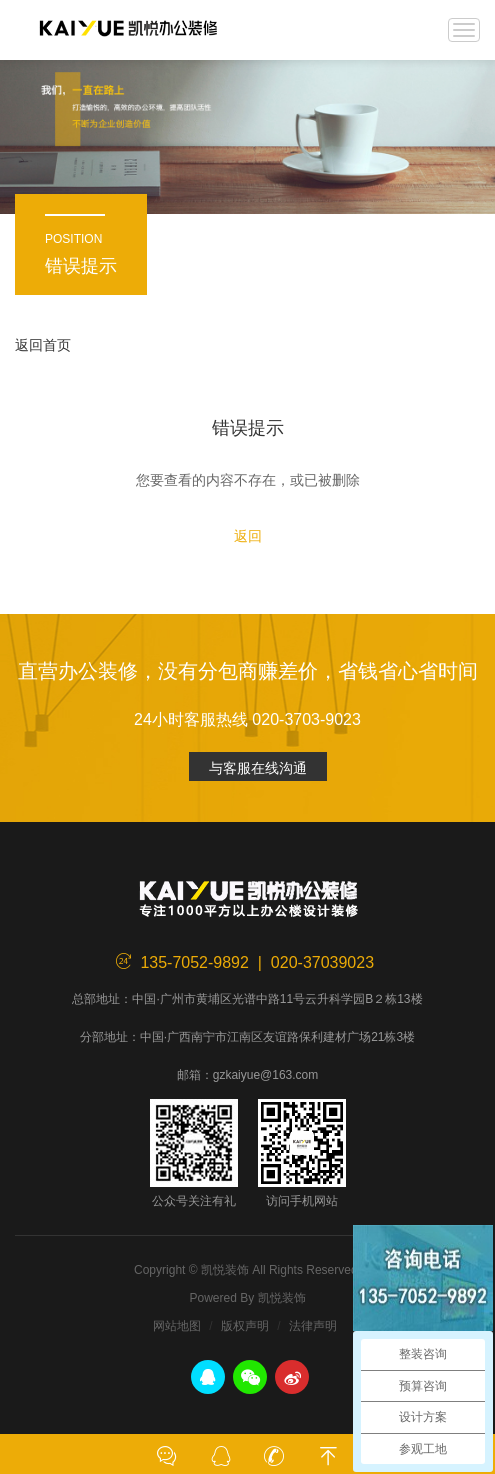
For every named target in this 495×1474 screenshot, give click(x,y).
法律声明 (313, 1326)
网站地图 (177, 1326)
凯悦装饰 (128, 30)
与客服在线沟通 (258, 768)
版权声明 (245, 1326)
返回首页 (43, 345)
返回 (248, 536)
